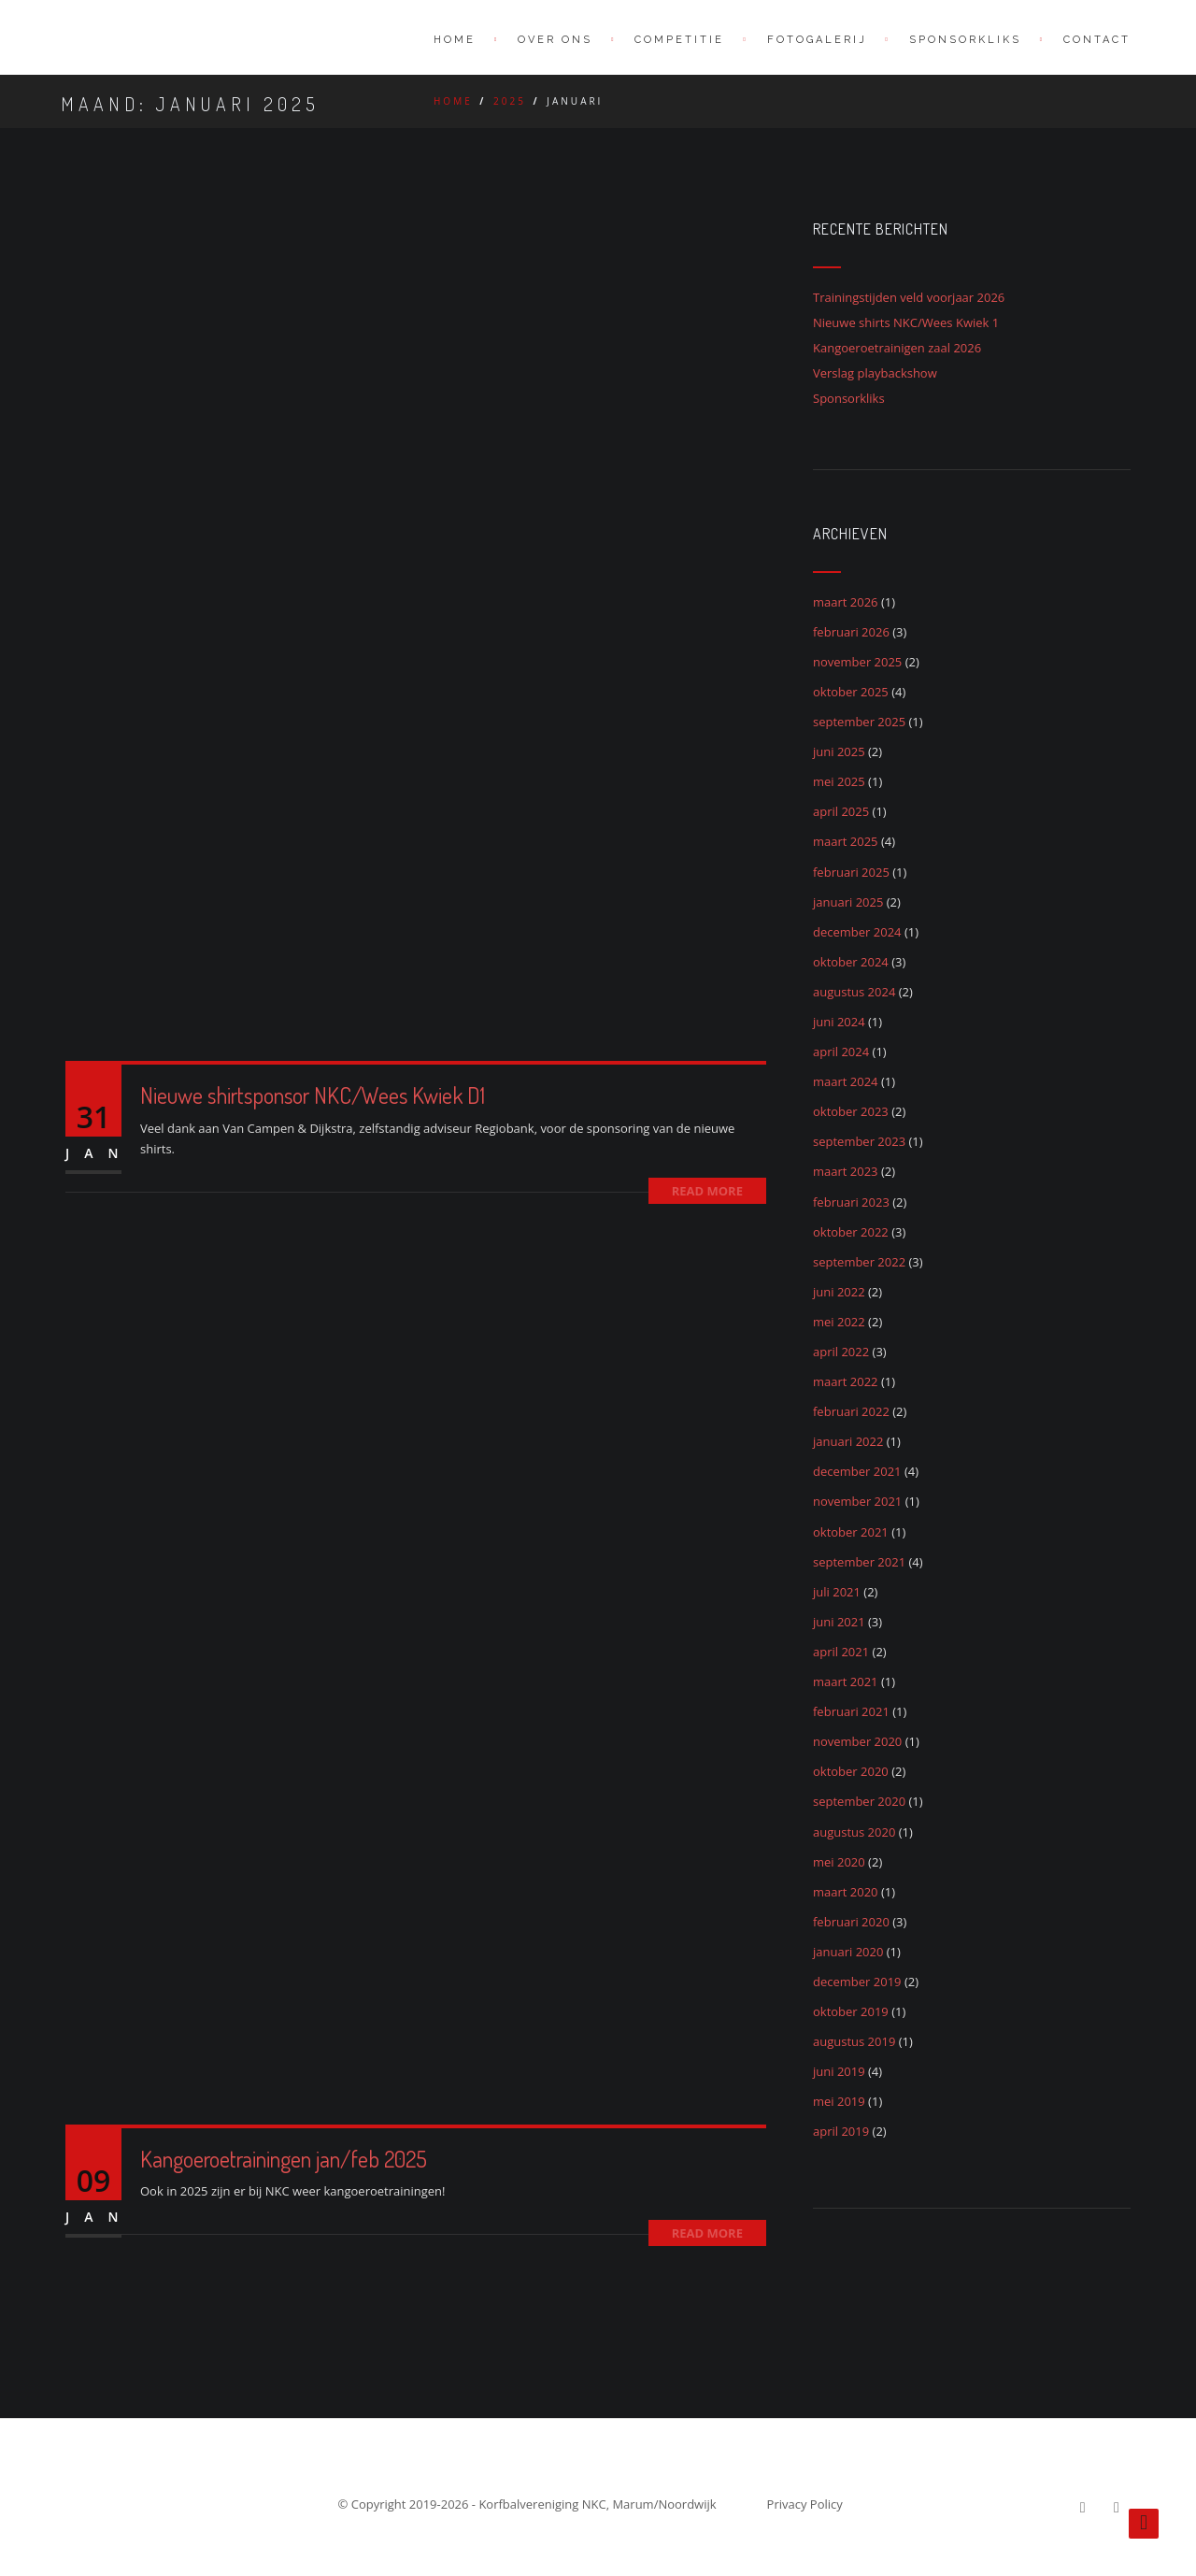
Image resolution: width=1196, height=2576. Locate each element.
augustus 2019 (854, 2041)
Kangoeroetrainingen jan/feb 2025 (283, 2158)
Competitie (679, 40)
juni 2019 (839, 2071)
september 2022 (859, 1261)
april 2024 (841, 1051)
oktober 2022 (851, 1232)
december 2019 (857, 1981)
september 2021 (859, 1561)
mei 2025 (839, 781)
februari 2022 (851, 1411)
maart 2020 (845, 1891)
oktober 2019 (851, 2011)
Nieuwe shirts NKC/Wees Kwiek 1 (906, 322)
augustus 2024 (854, 991)
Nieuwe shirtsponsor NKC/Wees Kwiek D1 (312, 1094)
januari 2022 (848, 1441)
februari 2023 (851, 1202)
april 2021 (841, 1651)
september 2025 (859, 721)
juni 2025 (839, 751)
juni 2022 (839, 1291)
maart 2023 (845, 1171)
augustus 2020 (854, 1832)
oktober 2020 (851, 1771)
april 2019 (841, 2131)
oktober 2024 (851, 961)
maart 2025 (845, 841)
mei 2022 (839, 1321)
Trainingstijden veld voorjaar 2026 (908, 297)
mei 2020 (839, 1861)
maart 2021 (845, 1681)
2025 (509, 100)
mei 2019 (839, 2101)
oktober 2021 (851, 1532)
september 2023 (859, 1141)
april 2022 (841, 1351)
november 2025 (857, 661)
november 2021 (857, 1501)
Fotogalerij (817, 40)
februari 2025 (851, 872)
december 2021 (857, 1471)
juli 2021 (837, 1591)
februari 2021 (851, 1711)
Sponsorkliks (849, 398)
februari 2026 (851, 631)
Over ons (555, 40)
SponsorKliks (965, 40)
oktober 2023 (851, 1111)
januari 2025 (848, 902)
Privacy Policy (805, 2504)
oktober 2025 (851, 691)
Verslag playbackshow (875, 373)
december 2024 (857, 931)
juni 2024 (839, 1021)
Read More (707, 1190)
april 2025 (841, 811)
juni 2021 (839, 1621)
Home (455, 40)
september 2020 (859, 1801)
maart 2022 (845, 1381)
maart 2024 (845, 1081)
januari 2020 (848, 1951)
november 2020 (857, 1741)
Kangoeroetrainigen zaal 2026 (897, 347)
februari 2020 (851, 1921)
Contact (1097, 40)
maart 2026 (845, 602)
